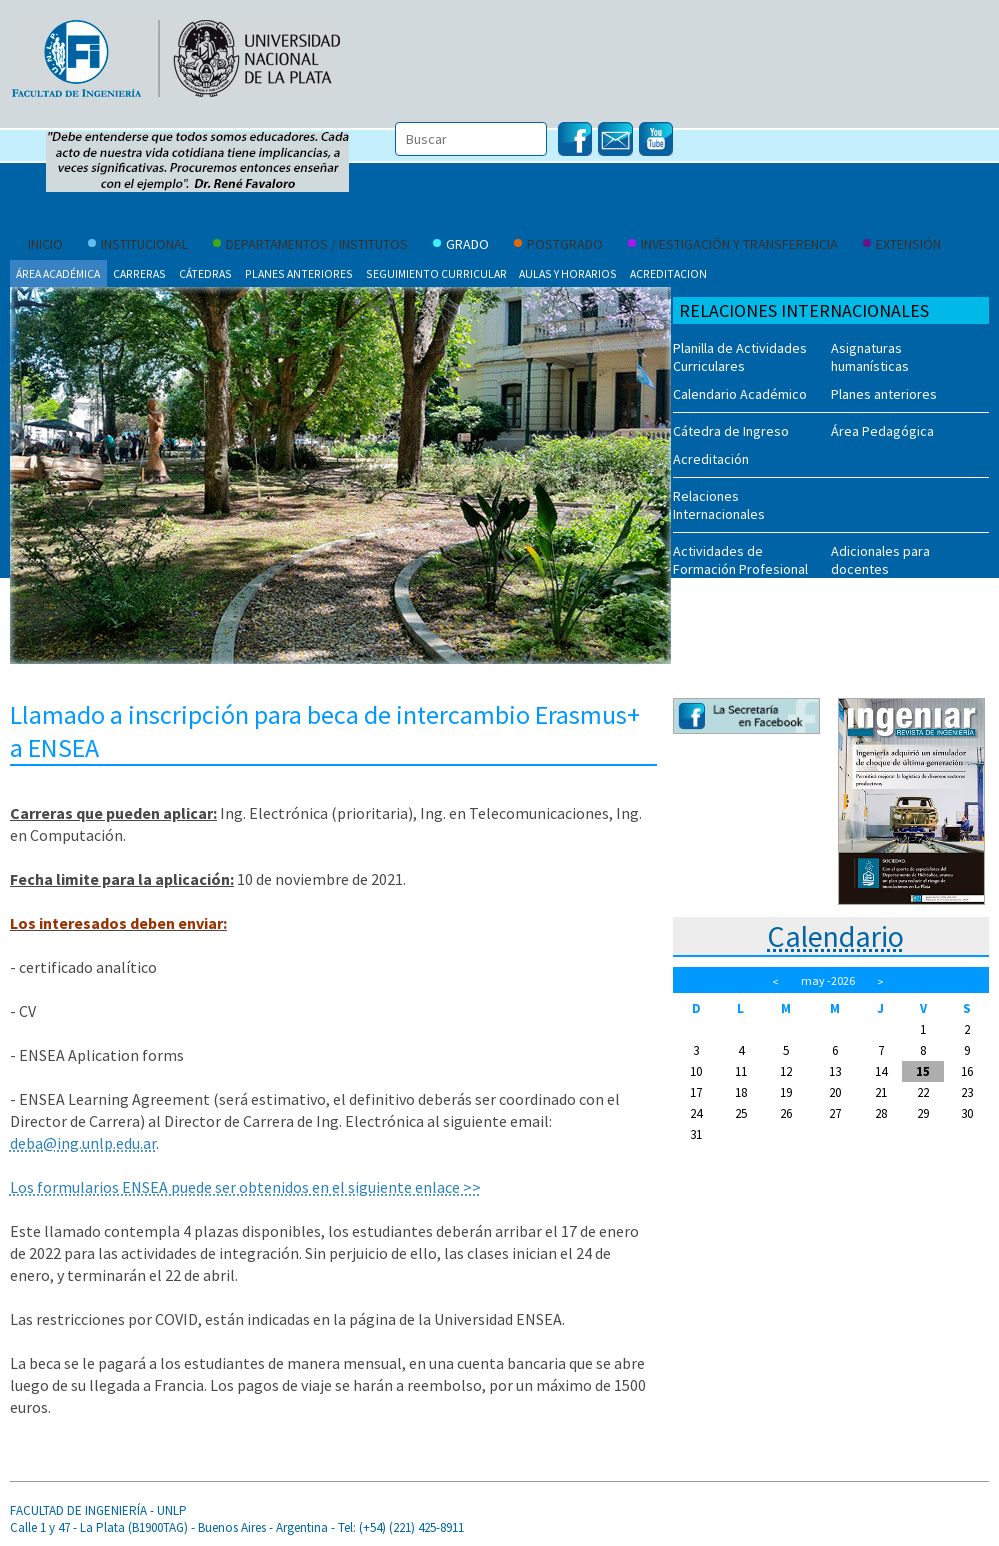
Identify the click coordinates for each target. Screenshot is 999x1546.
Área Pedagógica (882, 431)
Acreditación (711, 459)
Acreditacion (668, 273)
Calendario (835, 936)
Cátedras (205, 273)
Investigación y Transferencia (733, 246)
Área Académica (58, 273)
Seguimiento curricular (436, 273)
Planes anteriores (299, 273)
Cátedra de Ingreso (731, 431)
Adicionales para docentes (880, 560)
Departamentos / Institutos (310, 246)
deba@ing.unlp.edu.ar (83, 1143)
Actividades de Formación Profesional (740, 560)
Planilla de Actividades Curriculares (740, 357)
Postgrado (558, 246)
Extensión (902, 246)
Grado (461, 246)
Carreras (139, 273)
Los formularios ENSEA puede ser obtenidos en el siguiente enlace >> (245, 1187)
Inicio (39, 246)
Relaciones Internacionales (719, 505)
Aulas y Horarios (568, 273)
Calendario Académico (740, 394)
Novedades (707, 606)
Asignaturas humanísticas (870, 357)
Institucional (138, 246)
